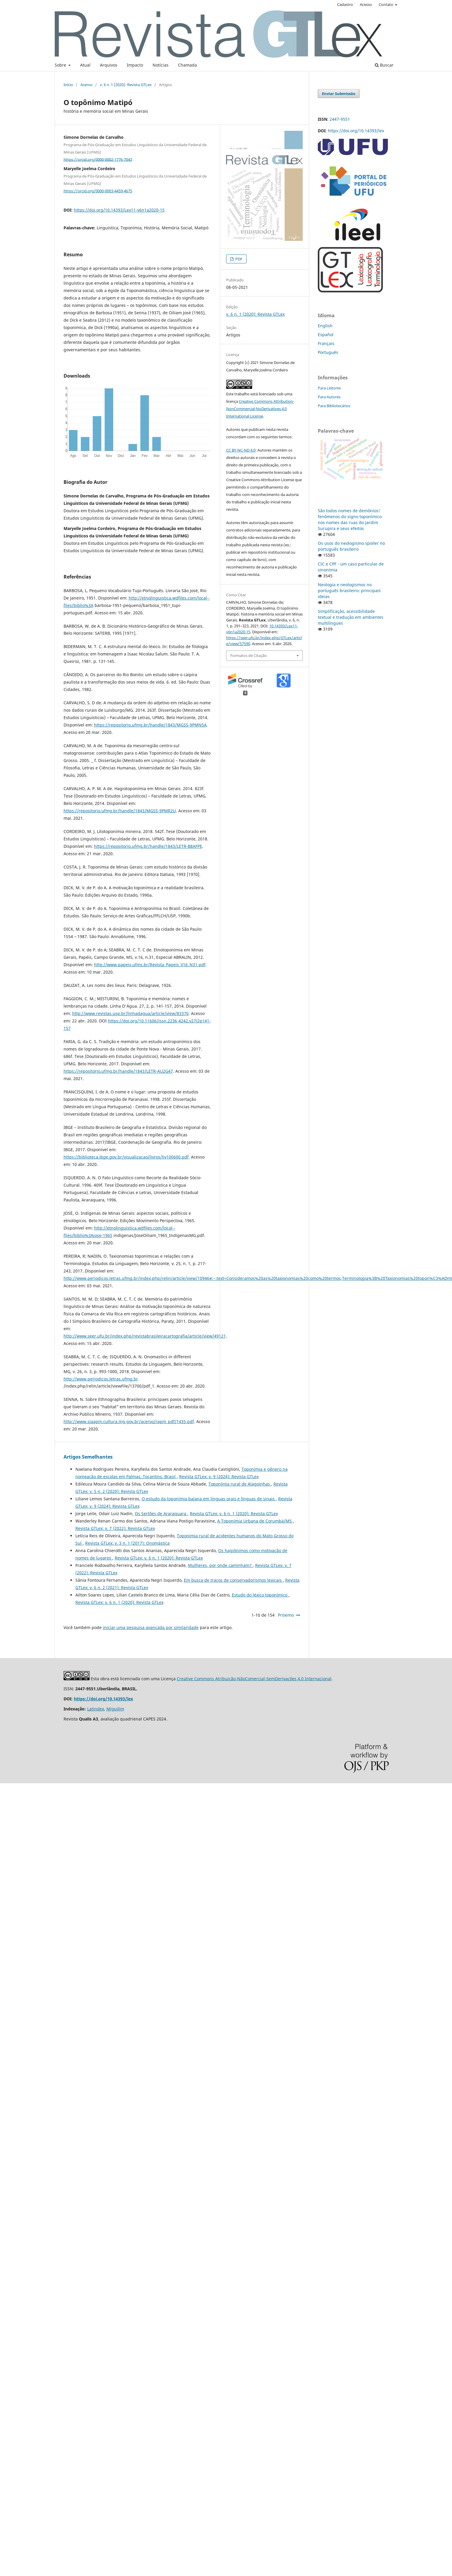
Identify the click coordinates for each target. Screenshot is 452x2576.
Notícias (161, 65)
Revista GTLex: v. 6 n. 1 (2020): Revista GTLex (234, 1513)
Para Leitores (329, 388)
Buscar (384, 65)
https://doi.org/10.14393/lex (356, 130)
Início (68, 84)
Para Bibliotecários (334, 405)
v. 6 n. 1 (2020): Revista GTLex (126, 84)
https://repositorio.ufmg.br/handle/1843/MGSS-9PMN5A (150, 725)
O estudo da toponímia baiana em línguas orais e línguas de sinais (209, 1499)
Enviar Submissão (338, 93)
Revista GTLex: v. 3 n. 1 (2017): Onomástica (127, 1543)
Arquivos (108, 65)
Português (328, 352)
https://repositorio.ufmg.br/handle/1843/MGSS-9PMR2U (120, 810)
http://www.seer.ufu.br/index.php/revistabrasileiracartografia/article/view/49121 (145, 1336)
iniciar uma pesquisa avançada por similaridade (151, 1627)
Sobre (61, 65)
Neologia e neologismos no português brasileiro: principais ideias (349, 590)
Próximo (286, 1615)
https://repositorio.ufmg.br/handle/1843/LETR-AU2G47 (118, 1071)
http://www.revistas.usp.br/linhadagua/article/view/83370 (130, 1013)
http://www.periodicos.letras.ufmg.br (101, 1379)
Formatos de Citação (248, 655)
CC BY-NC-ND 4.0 (240, 450)
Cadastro (345, 4)
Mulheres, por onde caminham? (220, 1565)
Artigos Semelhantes (88, 1457)
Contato (386, 4)
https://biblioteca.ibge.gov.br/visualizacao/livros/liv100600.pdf (126, 1157)
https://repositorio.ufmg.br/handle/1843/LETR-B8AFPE (148, 846)
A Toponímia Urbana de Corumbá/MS (255, 1521)
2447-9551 (340, 119)
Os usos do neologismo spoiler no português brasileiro (351, 546)
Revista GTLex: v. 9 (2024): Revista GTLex (219, 1476)
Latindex (95, 1709)
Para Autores (329, 396)
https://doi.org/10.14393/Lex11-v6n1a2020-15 (119, 210)
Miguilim (115, 1709)
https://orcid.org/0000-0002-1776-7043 (98, 159)
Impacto (135, 65)
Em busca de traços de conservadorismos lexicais (233, 1580)
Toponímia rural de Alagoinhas (239, 1484)
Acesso (366, 4)
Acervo (86, 84)
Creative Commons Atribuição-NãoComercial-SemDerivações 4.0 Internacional (254, 1678)
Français (326, 343)
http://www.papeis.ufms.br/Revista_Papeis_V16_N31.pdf (149, 964)
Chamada (187, 65)
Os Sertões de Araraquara (161, 1513)
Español (325, 334)
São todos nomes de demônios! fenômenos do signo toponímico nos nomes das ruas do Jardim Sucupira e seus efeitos (350, 519)
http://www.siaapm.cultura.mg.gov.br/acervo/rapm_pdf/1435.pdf (129, 1421)
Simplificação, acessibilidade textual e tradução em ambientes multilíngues (350, 617)
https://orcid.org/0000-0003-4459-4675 (98, 191)
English (325, 325)
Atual (85, 65)
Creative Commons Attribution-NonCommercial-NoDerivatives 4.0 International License (260, 409)
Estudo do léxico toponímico (260, 1595)
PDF (238, 259)
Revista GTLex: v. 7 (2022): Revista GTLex (115, 1528)
